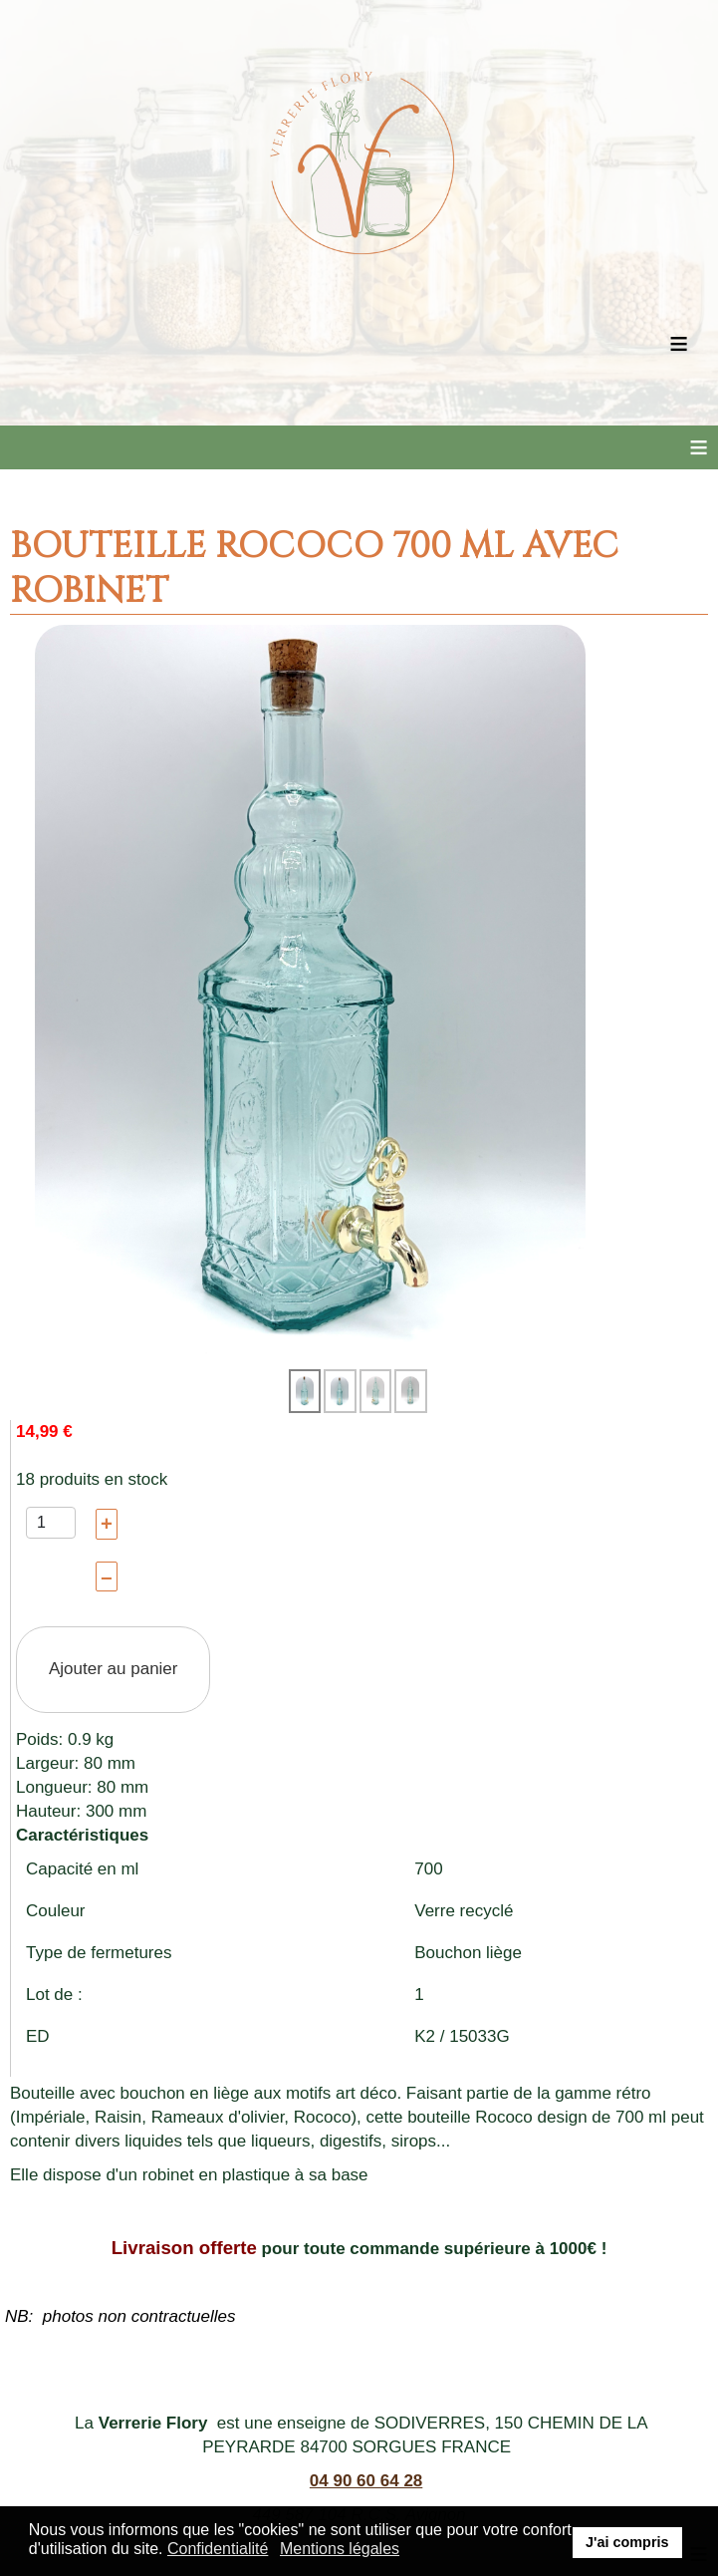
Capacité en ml (82, 1869)
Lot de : (54, 1994)
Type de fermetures (98, 1952)
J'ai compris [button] (627, 2542)
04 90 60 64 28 (366, 2480)
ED (38, 2036)
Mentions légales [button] (339, 2548)
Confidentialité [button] (217, 2548)
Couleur (56, 1910)
